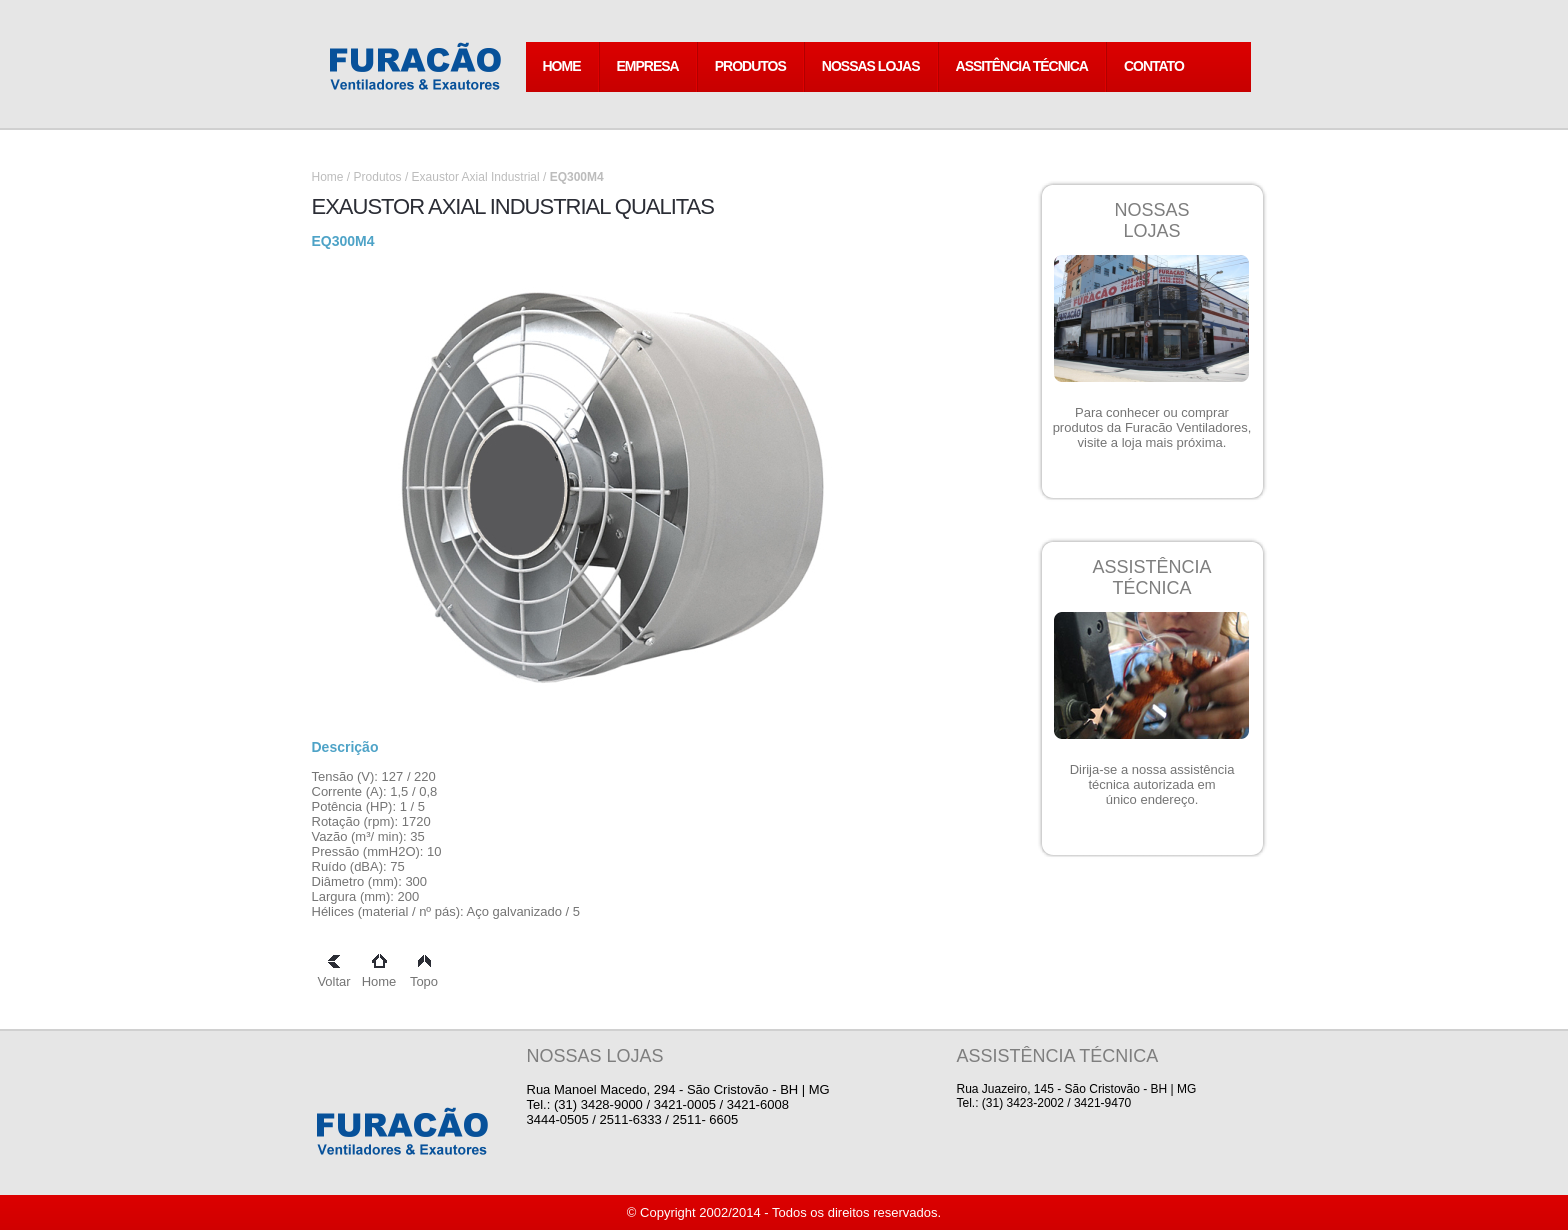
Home (328, 177)
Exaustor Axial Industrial (477, 177)
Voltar (333, 974)
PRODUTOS (750, 66)
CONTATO (1154, 66)
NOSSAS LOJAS (871, 66)
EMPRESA (648, 66)
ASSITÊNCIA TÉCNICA (1022, 66)
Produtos (378, 177)
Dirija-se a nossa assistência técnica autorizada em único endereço (1152, 784)
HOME (562, 66)
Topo (424, 974)
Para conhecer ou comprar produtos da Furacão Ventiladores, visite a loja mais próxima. (1152, 427)
